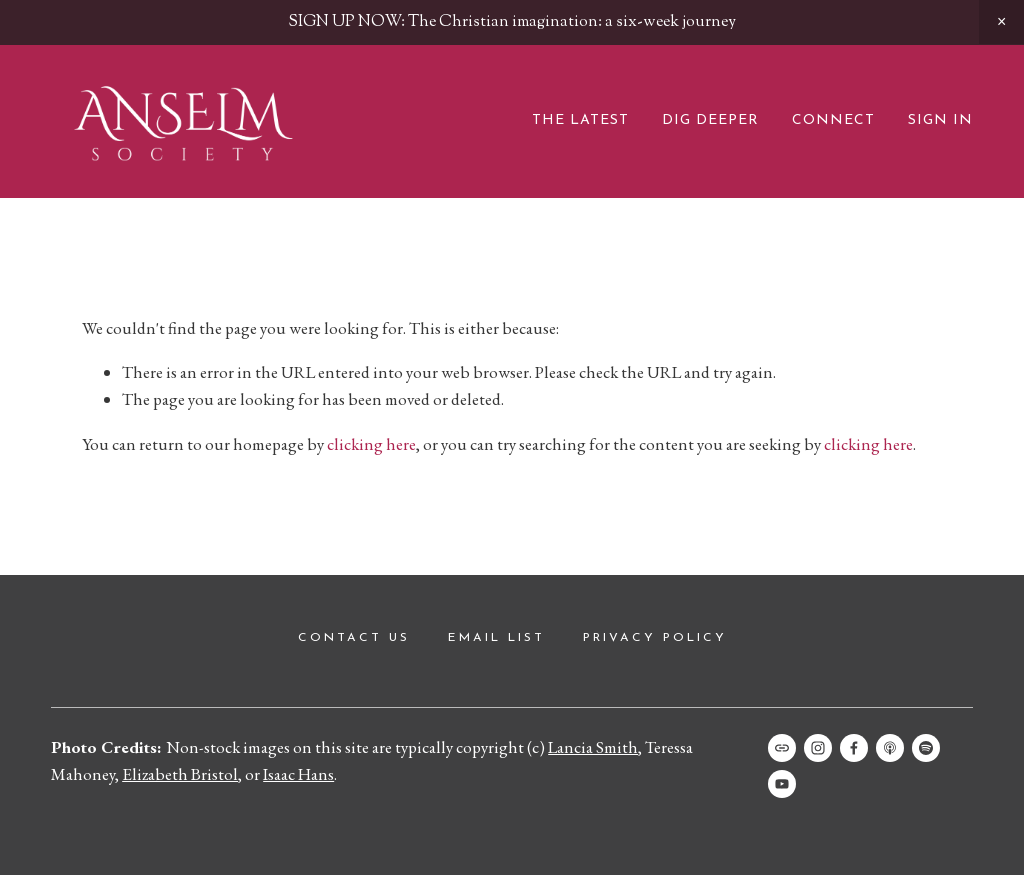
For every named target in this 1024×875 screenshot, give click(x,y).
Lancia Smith (593, 747)
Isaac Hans (298, 774)
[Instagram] (818, 748)
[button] (1001, 22)
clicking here (371, 444)
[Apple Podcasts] (890, 748)
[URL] (782, 748)
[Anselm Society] (782, 784)
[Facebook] (854, 748)
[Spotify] (926, 748)
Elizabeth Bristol (180, 774)
